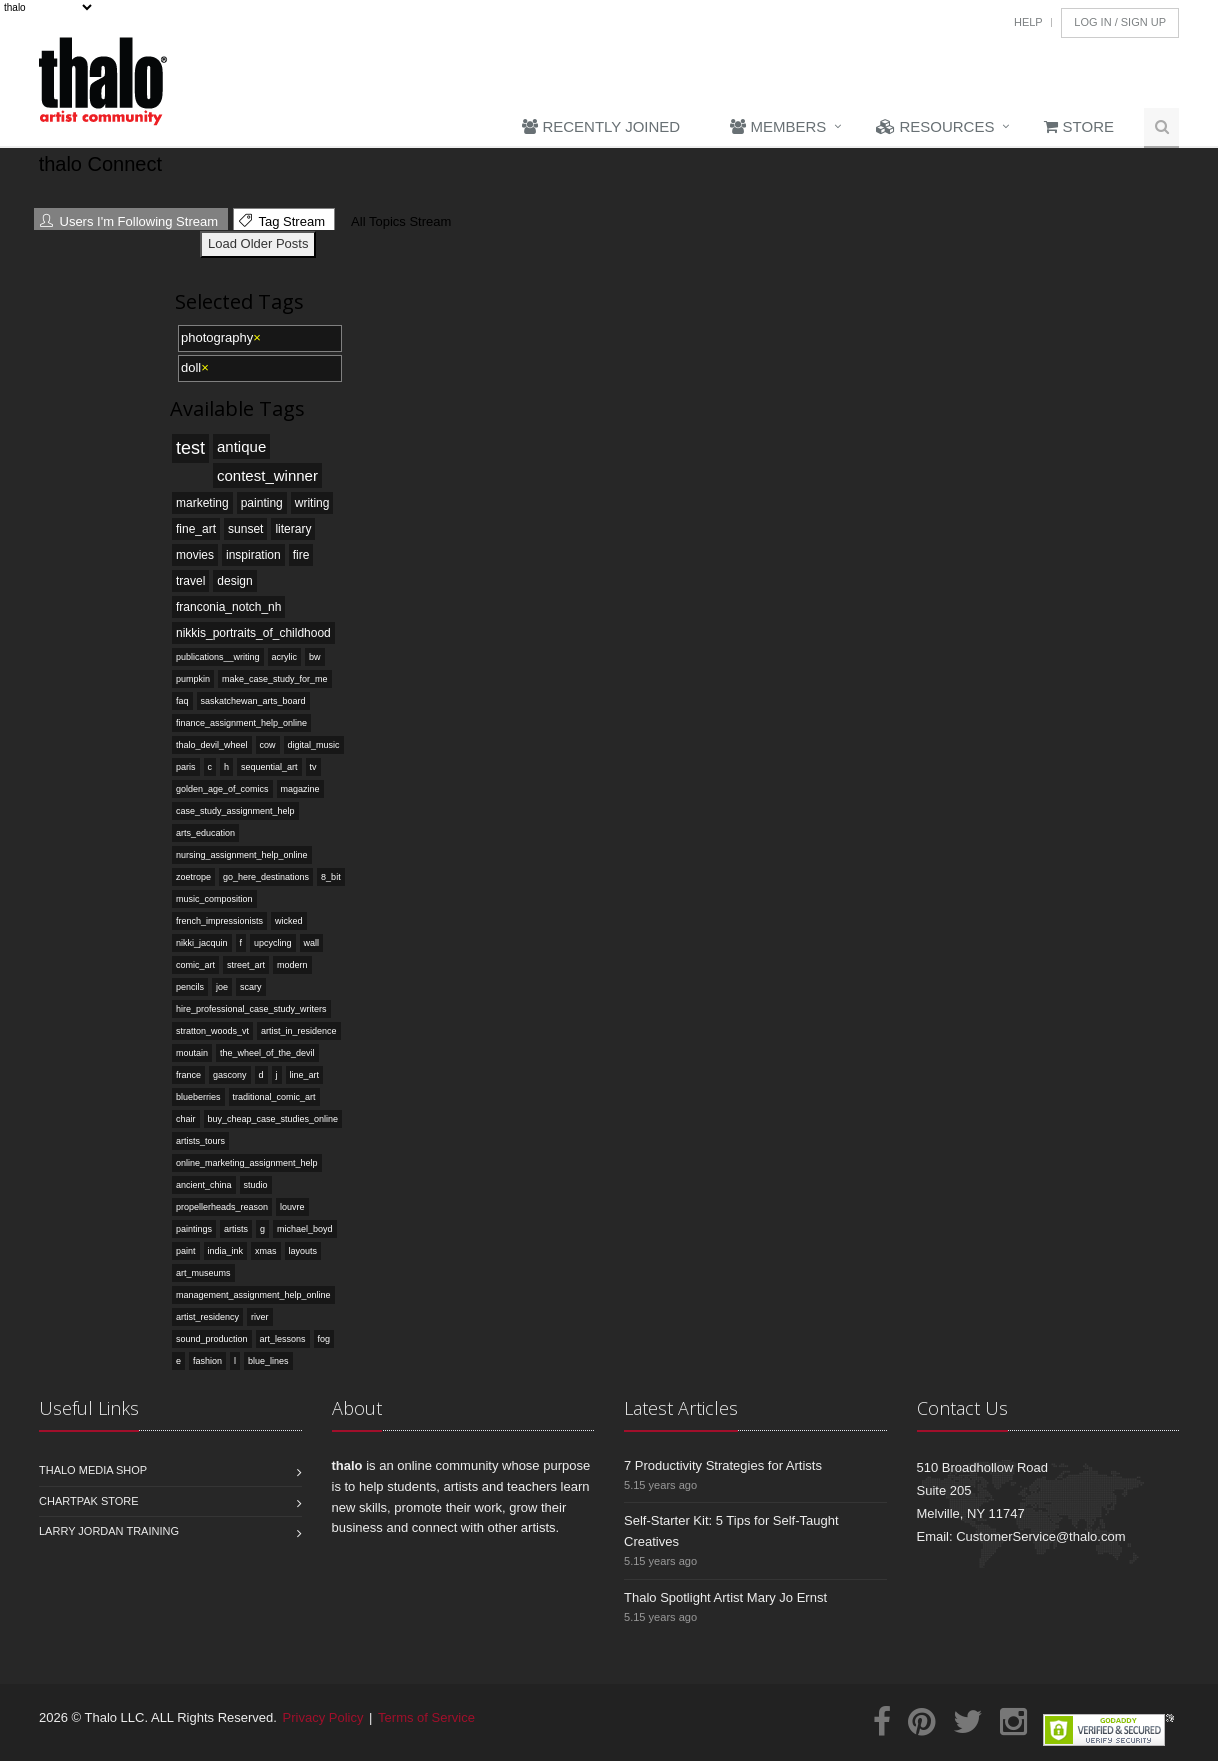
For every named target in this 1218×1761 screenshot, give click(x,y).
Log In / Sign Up (1120, 22)
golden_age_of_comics (222, 789)
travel (190, 581)
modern (292, 965)
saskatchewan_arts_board (253, 701)
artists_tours (200, 1141)
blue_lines (268, 1361)
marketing (202, 503)
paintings (194, 1229)
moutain (192, 1053)
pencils (190, 987)
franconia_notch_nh (228, 607)
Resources (935, 126)
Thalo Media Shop (93, 1470)
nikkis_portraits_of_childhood (253, 633)
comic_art (195, 965)
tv (313, 767)
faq (182, 701)
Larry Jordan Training (109, 1531)
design (234, 581)
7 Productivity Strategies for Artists (723, 1465)
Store (1079, 126)
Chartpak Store (89, 1501)
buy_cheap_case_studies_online (273, 1119)
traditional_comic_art (274, 1097)
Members (778, 126)
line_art (305, 1075)
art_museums (203, 1273)
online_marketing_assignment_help (247, 1163)
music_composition (214, 899)
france (188, 1075)
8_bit (331, 877)
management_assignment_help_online (253, 1295)
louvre (292, 1207)
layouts (303, 1251)
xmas (266, 1251)
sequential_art (269, 767)
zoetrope (193, 877)
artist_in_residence (299, 1031)
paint (186, 1251)
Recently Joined (601, 126)
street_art (246, 965)
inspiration (253, 555)
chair (186, 1119)
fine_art (196, 529)
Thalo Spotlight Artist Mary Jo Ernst (725, 1597)
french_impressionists (219, 921)
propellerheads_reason (222, 1207)
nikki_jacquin (202, 943)
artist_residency (207, 1317)
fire (301, 555)
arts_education (205, 833)
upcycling (273, 943)
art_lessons (283, 1339)
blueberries (198, 1097)
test (190, 448)
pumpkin (193, 679)
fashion (207, 1361)
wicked (289, 921)
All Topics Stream (398, 221)
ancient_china (204, 1185)
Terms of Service (426, 1717)
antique (241, 446)
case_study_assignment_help (235, 811)
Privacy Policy (323, 1717)
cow (268, 745)
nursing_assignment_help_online (242, 855)
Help (1028, 22)
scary (251, 987)
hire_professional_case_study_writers (251, 1009)
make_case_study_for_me (275, 679)
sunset (245, 529)
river (260, 1317)
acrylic (285, 657)
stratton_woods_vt (212, 1031)
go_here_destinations (266, 877)
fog (324, 1339)
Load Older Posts (258, 243)
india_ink (226, 1251)
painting (262, 503)
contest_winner (267, 475)
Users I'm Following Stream (129, 221)
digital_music (314, 745)
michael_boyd (305, 1229)
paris (186, 767)
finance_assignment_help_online (241, 723)
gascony (230, 1075)
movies (195, 555)
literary (293, 529)
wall (312, 943)
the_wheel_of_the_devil (267, 1053)
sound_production (212, 1339)
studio (256, 1185)
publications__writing (218, 657)
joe (222, 987)
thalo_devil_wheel (212, 745)
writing (312, 503)
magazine (300, 789)
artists (236, 1229)
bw (315, 657)
